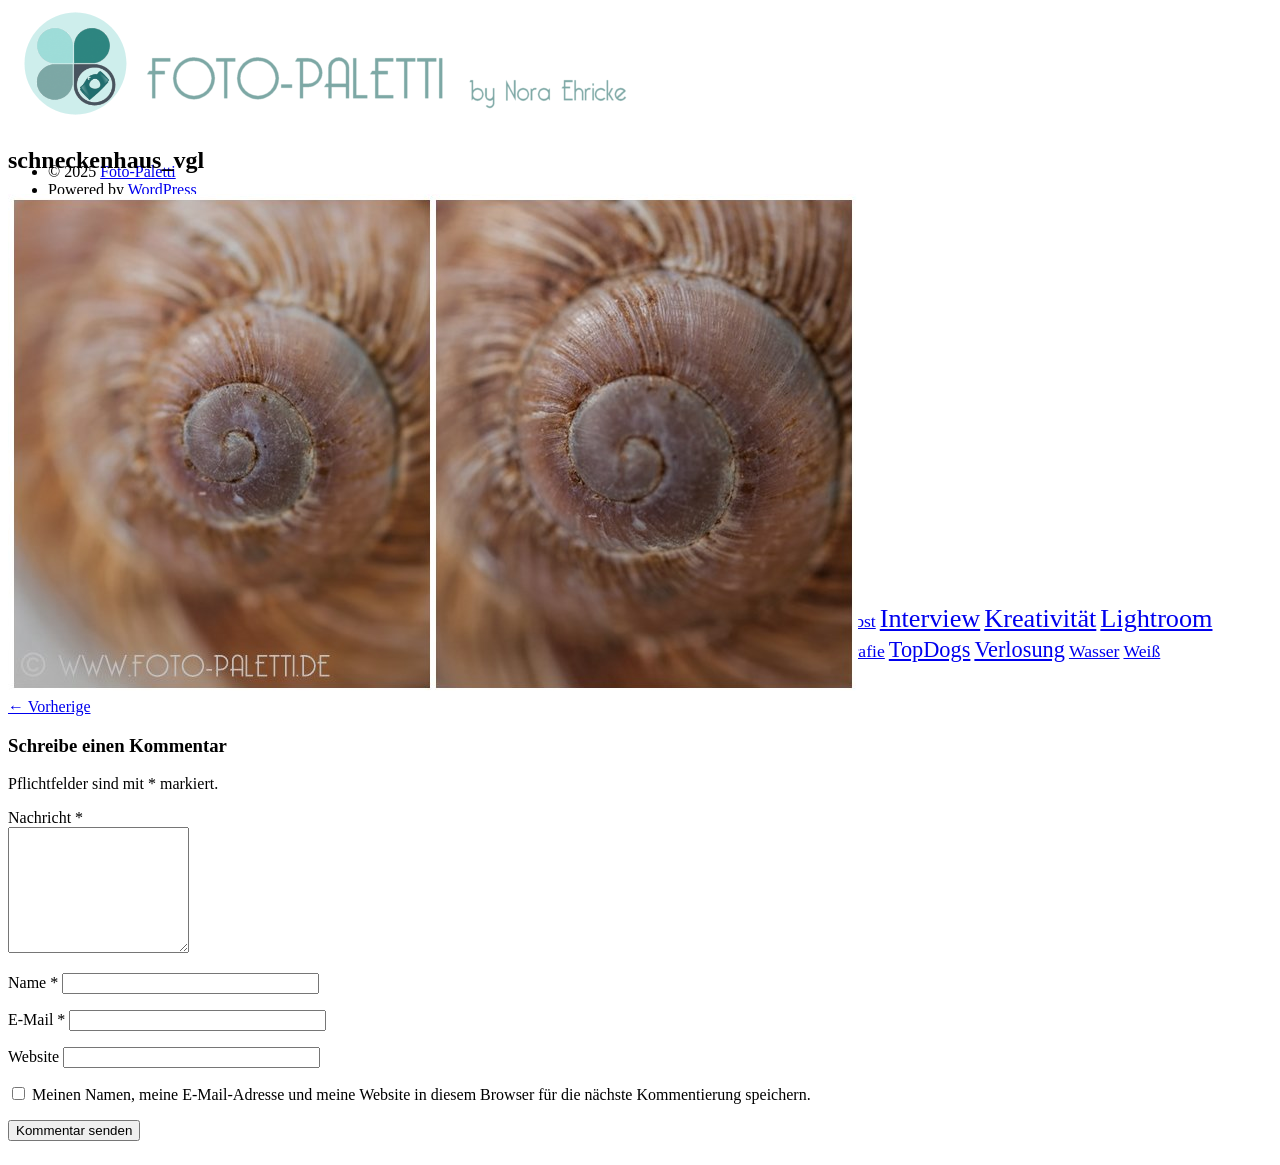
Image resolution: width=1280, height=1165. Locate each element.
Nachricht (45, 817)
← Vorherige (49, 706)
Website (33, 1080)
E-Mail (36, 1043)
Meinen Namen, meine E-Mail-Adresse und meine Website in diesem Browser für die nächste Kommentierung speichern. (421, 1118)
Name (33, 1006)
